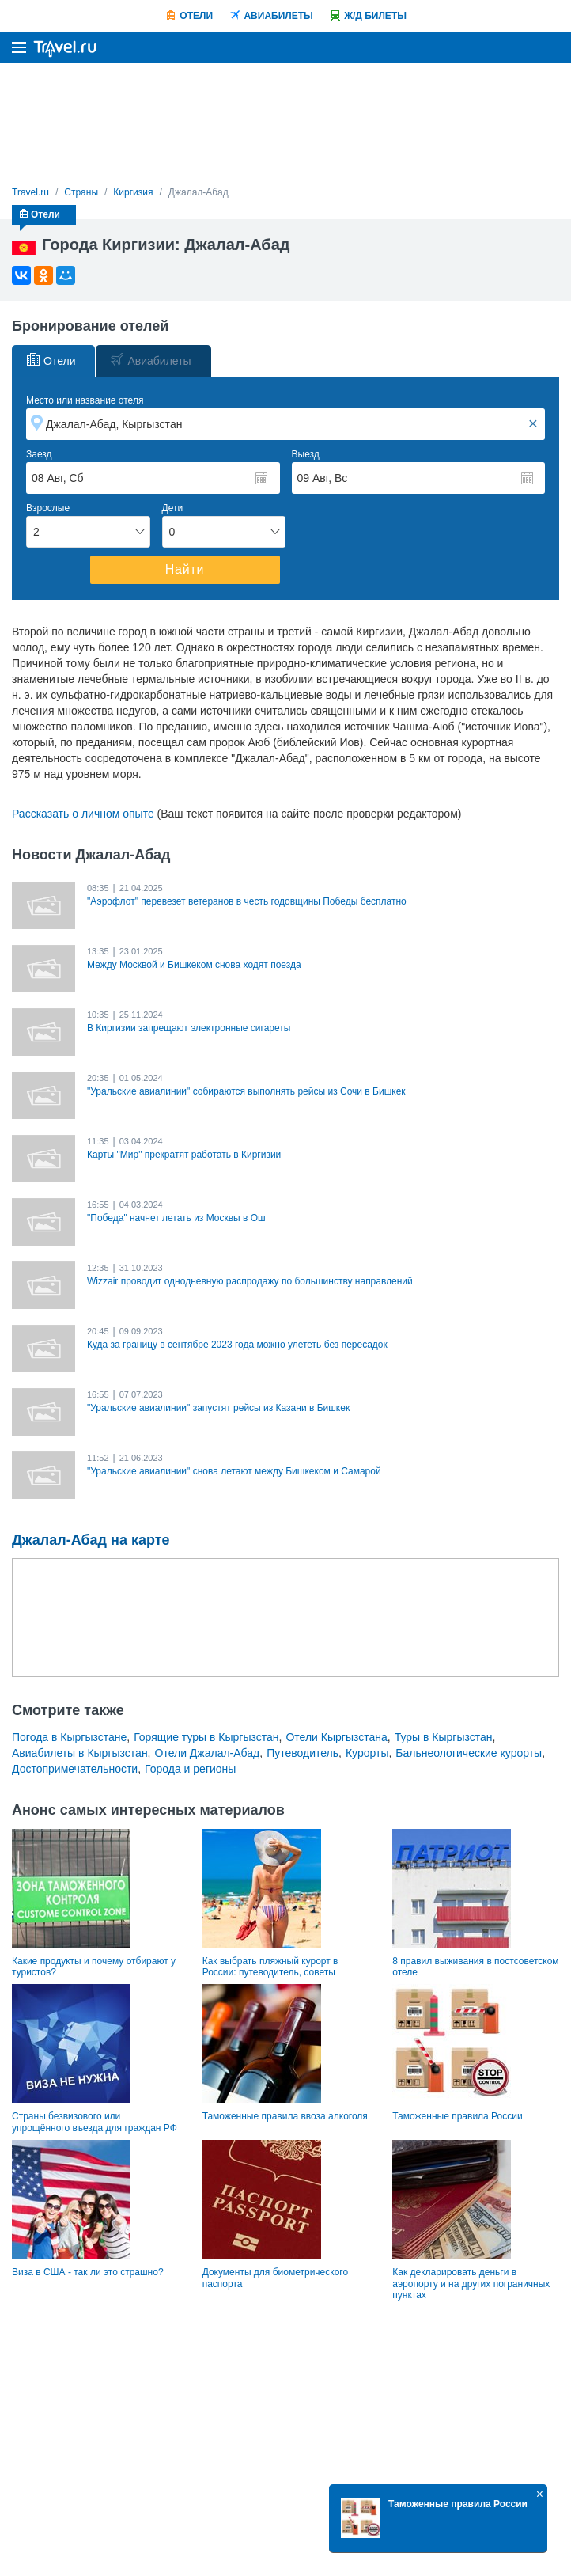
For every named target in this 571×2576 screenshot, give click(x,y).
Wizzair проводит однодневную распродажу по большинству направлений (250, 1281)
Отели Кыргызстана (336, 1737)
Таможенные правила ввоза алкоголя (285, 2116)
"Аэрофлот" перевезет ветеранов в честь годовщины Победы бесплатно (247, 901)
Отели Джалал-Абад (207, 1753)
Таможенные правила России (457, 2116)
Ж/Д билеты (375, 15)
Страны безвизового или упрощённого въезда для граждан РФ (94, 2122)
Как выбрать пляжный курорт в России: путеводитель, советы (270, 1967)
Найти (185, 569)
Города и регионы (190, 1768)
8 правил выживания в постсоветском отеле (475, 1967)
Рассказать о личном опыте (83, 813)
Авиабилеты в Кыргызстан (80, 1753)
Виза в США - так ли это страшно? (88, 2272)
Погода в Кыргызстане (69, 1737)
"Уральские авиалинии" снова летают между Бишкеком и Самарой (234, 1471)
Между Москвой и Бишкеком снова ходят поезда (194, 964)
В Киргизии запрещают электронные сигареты (188, 1028)
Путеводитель (302, 1753)
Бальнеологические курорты (468, 1753)
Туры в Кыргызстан (444, 1737)
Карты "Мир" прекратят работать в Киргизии (184, 1154)
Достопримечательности (75, 1768)
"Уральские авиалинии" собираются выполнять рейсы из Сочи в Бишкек (246, 1091)
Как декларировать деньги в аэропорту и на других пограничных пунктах (471, 2284)
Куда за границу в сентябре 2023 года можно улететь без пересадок (237, 1344)
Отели (196, 15)
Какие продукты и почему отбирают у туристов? (94, 1967)
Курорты (367, 1753)
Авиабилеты (278, 15)
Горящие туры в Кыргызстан (206, 1737)
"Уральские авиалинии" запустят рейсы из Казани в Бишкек (218, 1407)
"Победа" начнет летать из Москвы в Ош (176, 1218)
